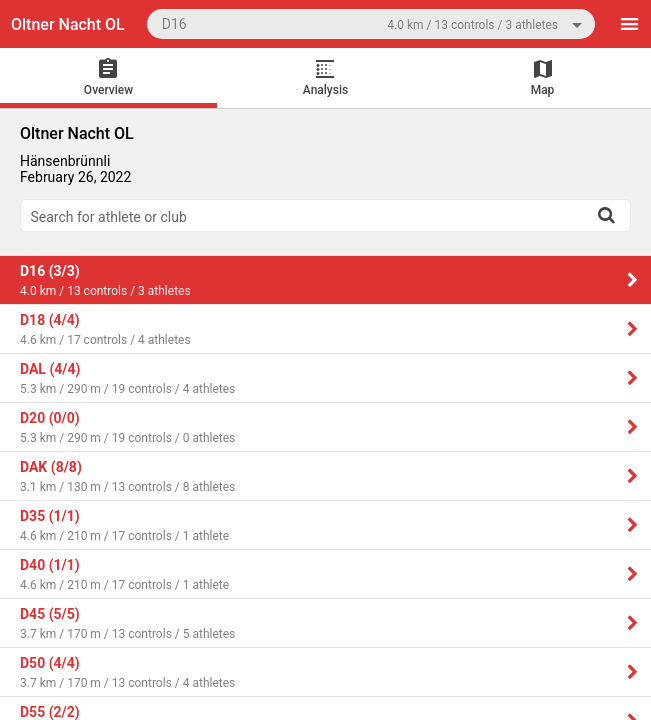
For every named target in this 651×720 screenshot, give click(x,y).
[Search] (606, 215)
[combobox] (371, 23)
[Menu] (629, 24)
